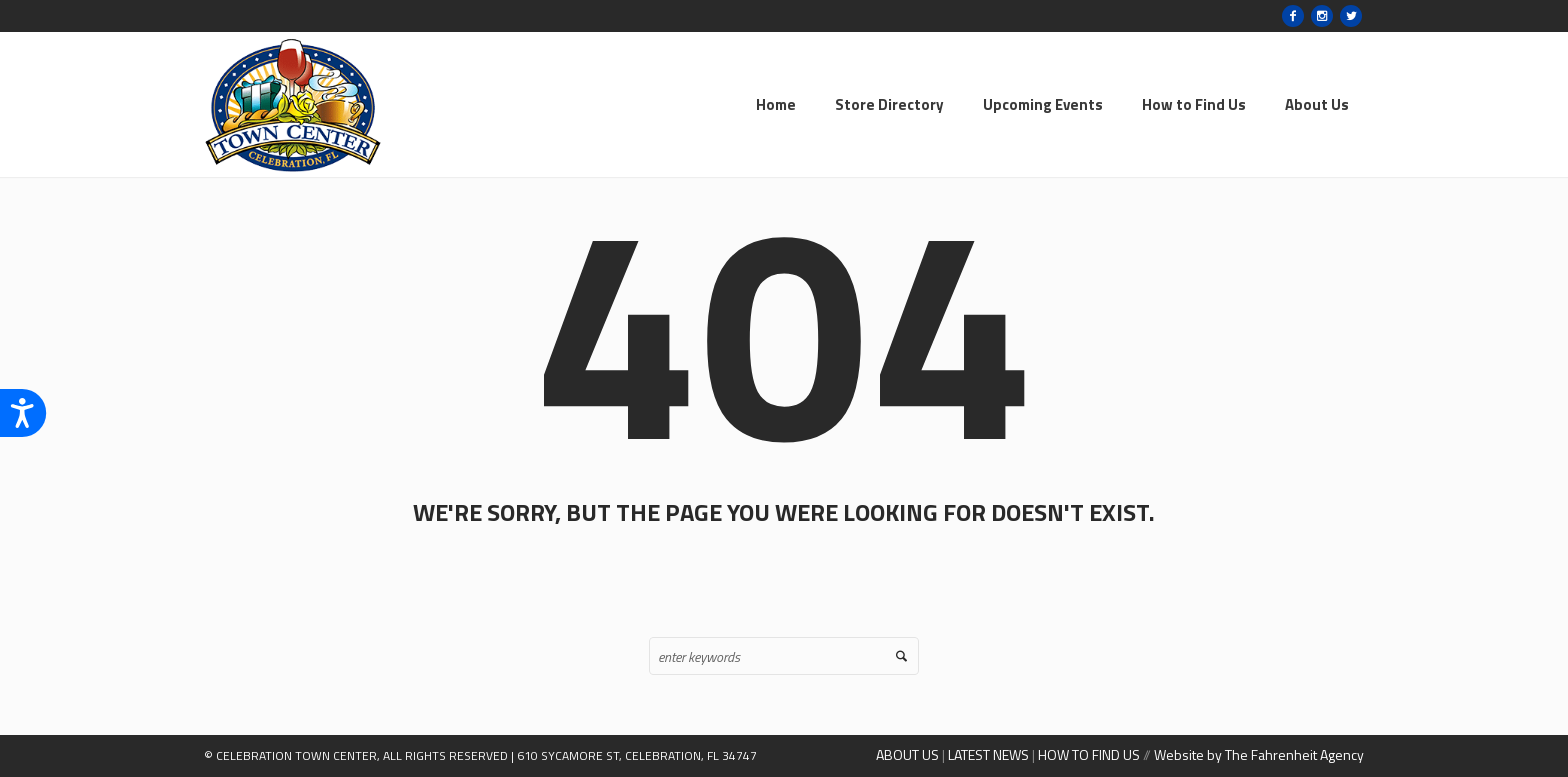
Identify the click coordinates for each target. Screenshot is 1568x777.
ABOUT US (907, 754)
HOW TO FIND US (1089, 754)
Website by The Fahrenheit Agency (1259, 754)
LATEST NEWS (988, 754)
